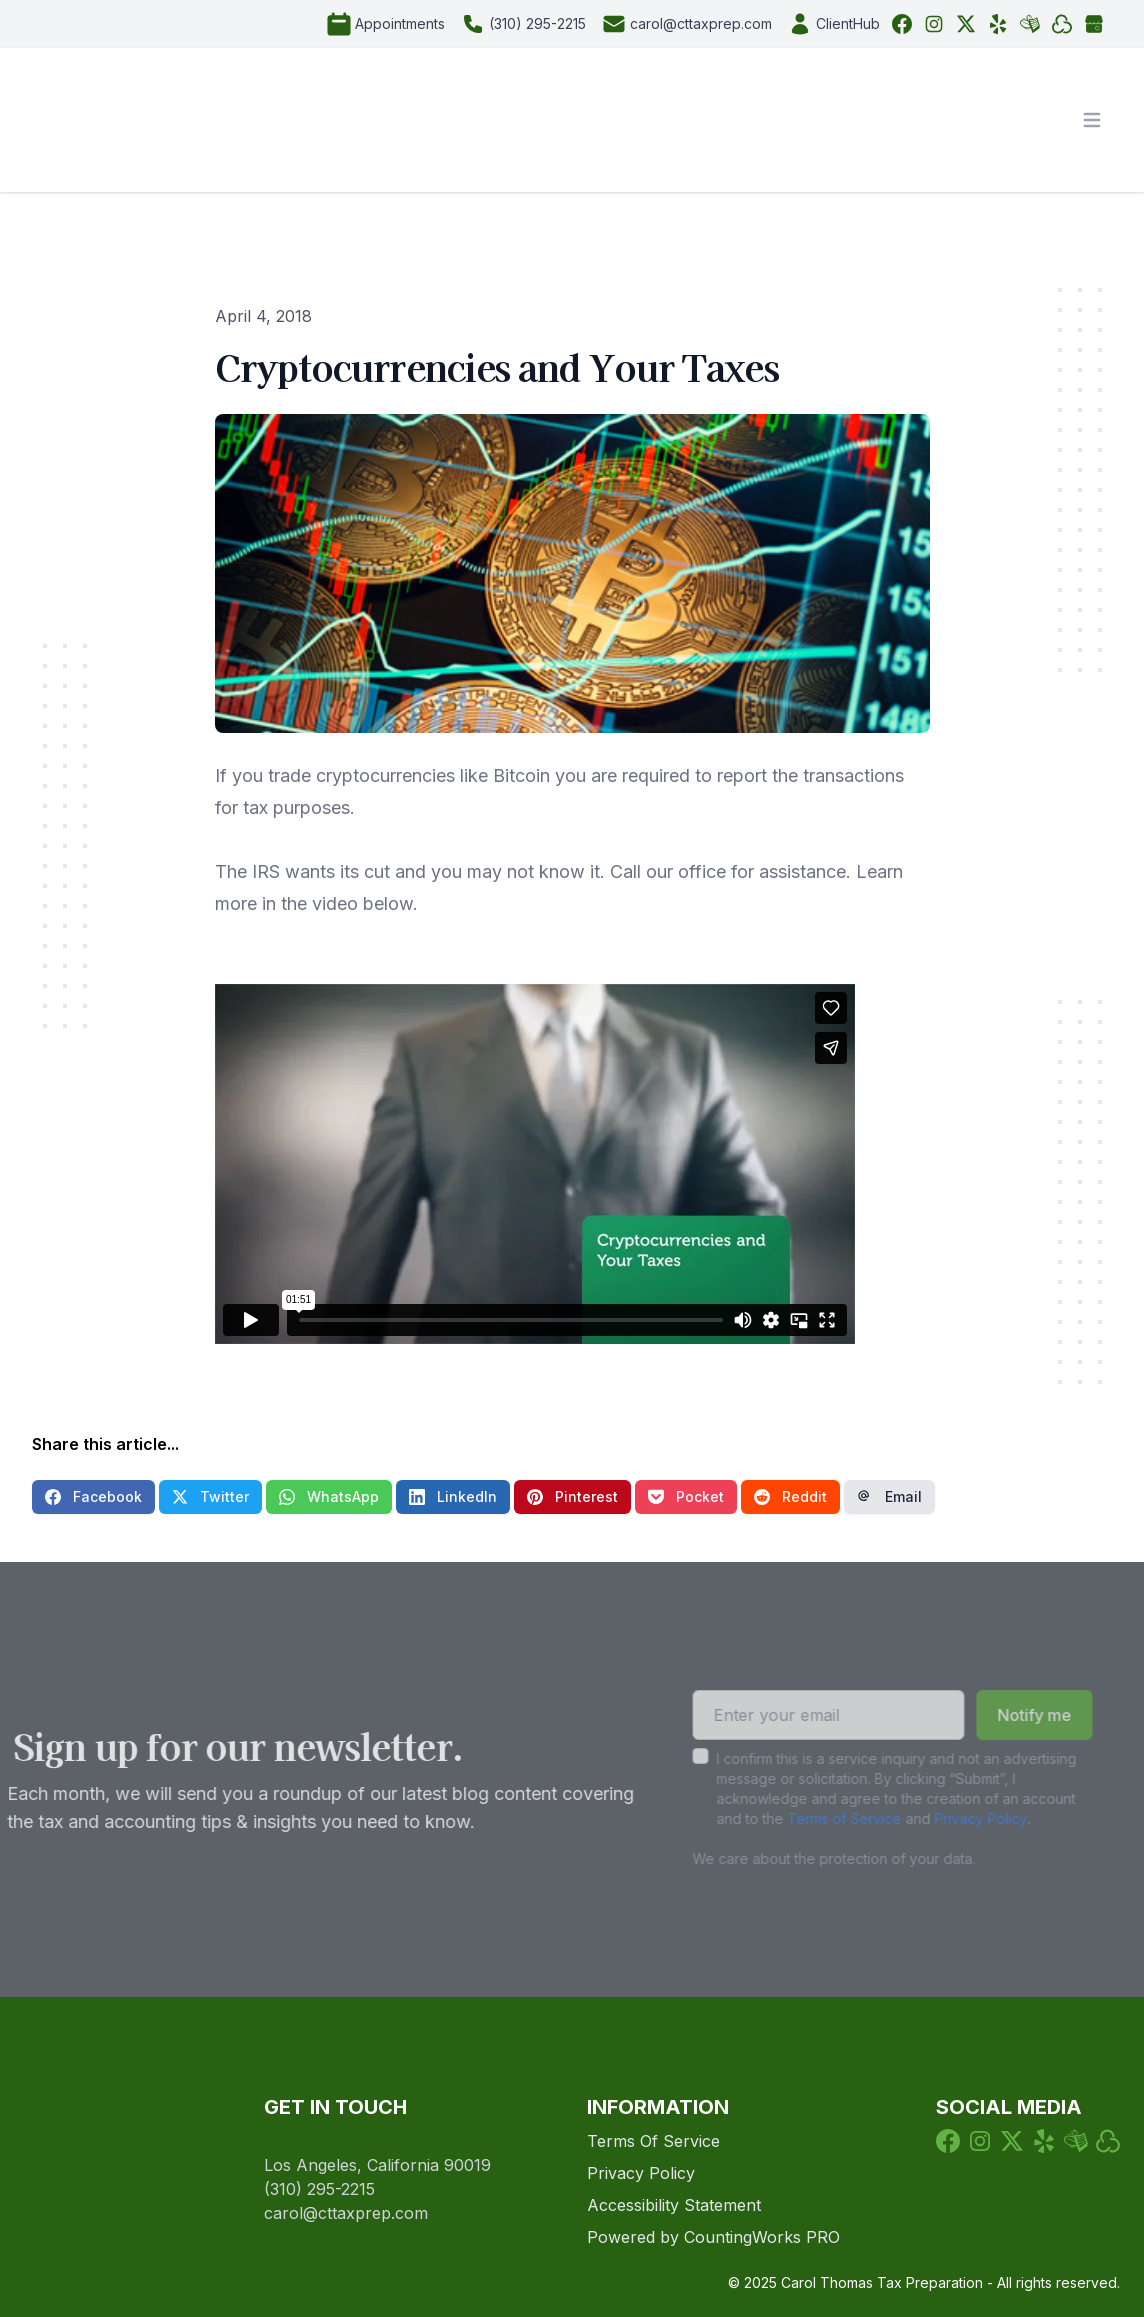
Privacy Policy (950, 1818)
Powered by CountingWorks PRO (713, 2237)
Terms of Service (814, 1818)
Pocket (686, 1496)
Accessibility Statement (674, 2205)
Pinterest (572, 1496)
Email (889, 1496)
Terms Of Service (653, 2141)
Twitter (210, 1496)
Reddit (790, 1496)
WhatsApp (329, 1496)
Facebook (93, 1496)
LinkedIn (453, 1496)
